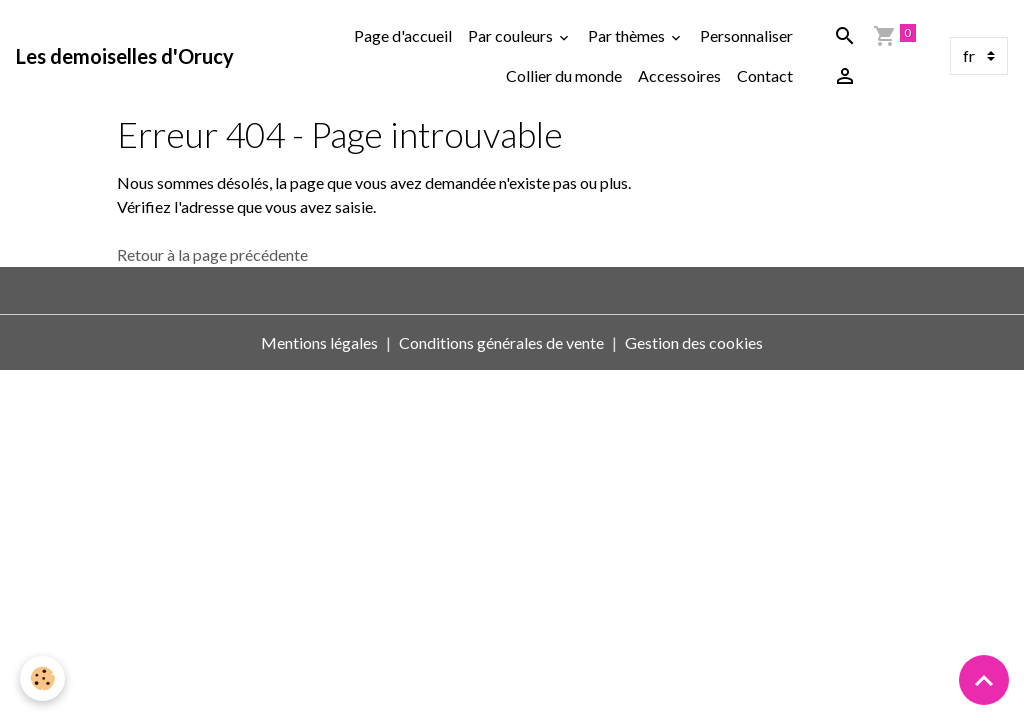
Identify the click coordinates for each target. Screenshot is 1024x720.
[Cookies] (42, 678)
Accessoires (679, 75)
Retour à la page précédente (212, 254)
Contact (765, 75)
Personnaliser (746, 35)
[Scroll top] (984, 680)
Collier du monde (564, 75)
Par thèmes (628, 35)
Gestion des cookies (694, 342)
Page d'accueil (403, 35)
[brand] (125, 56)
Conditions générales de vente (501, 342)
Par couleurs (512, 35)
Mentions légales (319, 342)
